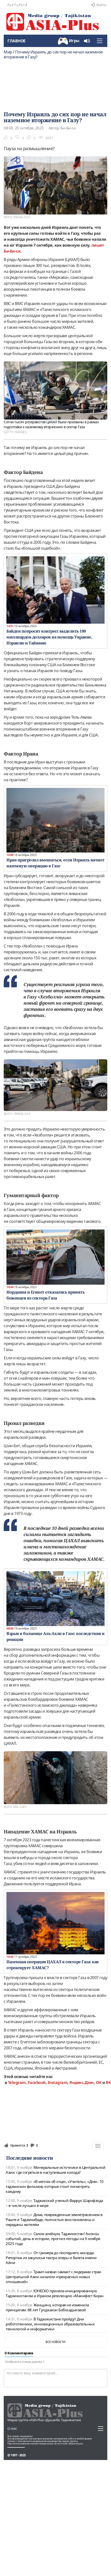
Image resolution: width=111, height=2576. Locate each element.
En (23, 4)
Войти (98, 4)
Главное (16, 41)
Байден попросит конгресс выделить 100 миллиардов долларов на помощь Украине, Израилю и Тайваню (49, 637)
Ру (9, 4)
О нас (12, 2428)
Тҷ (16, 4)
